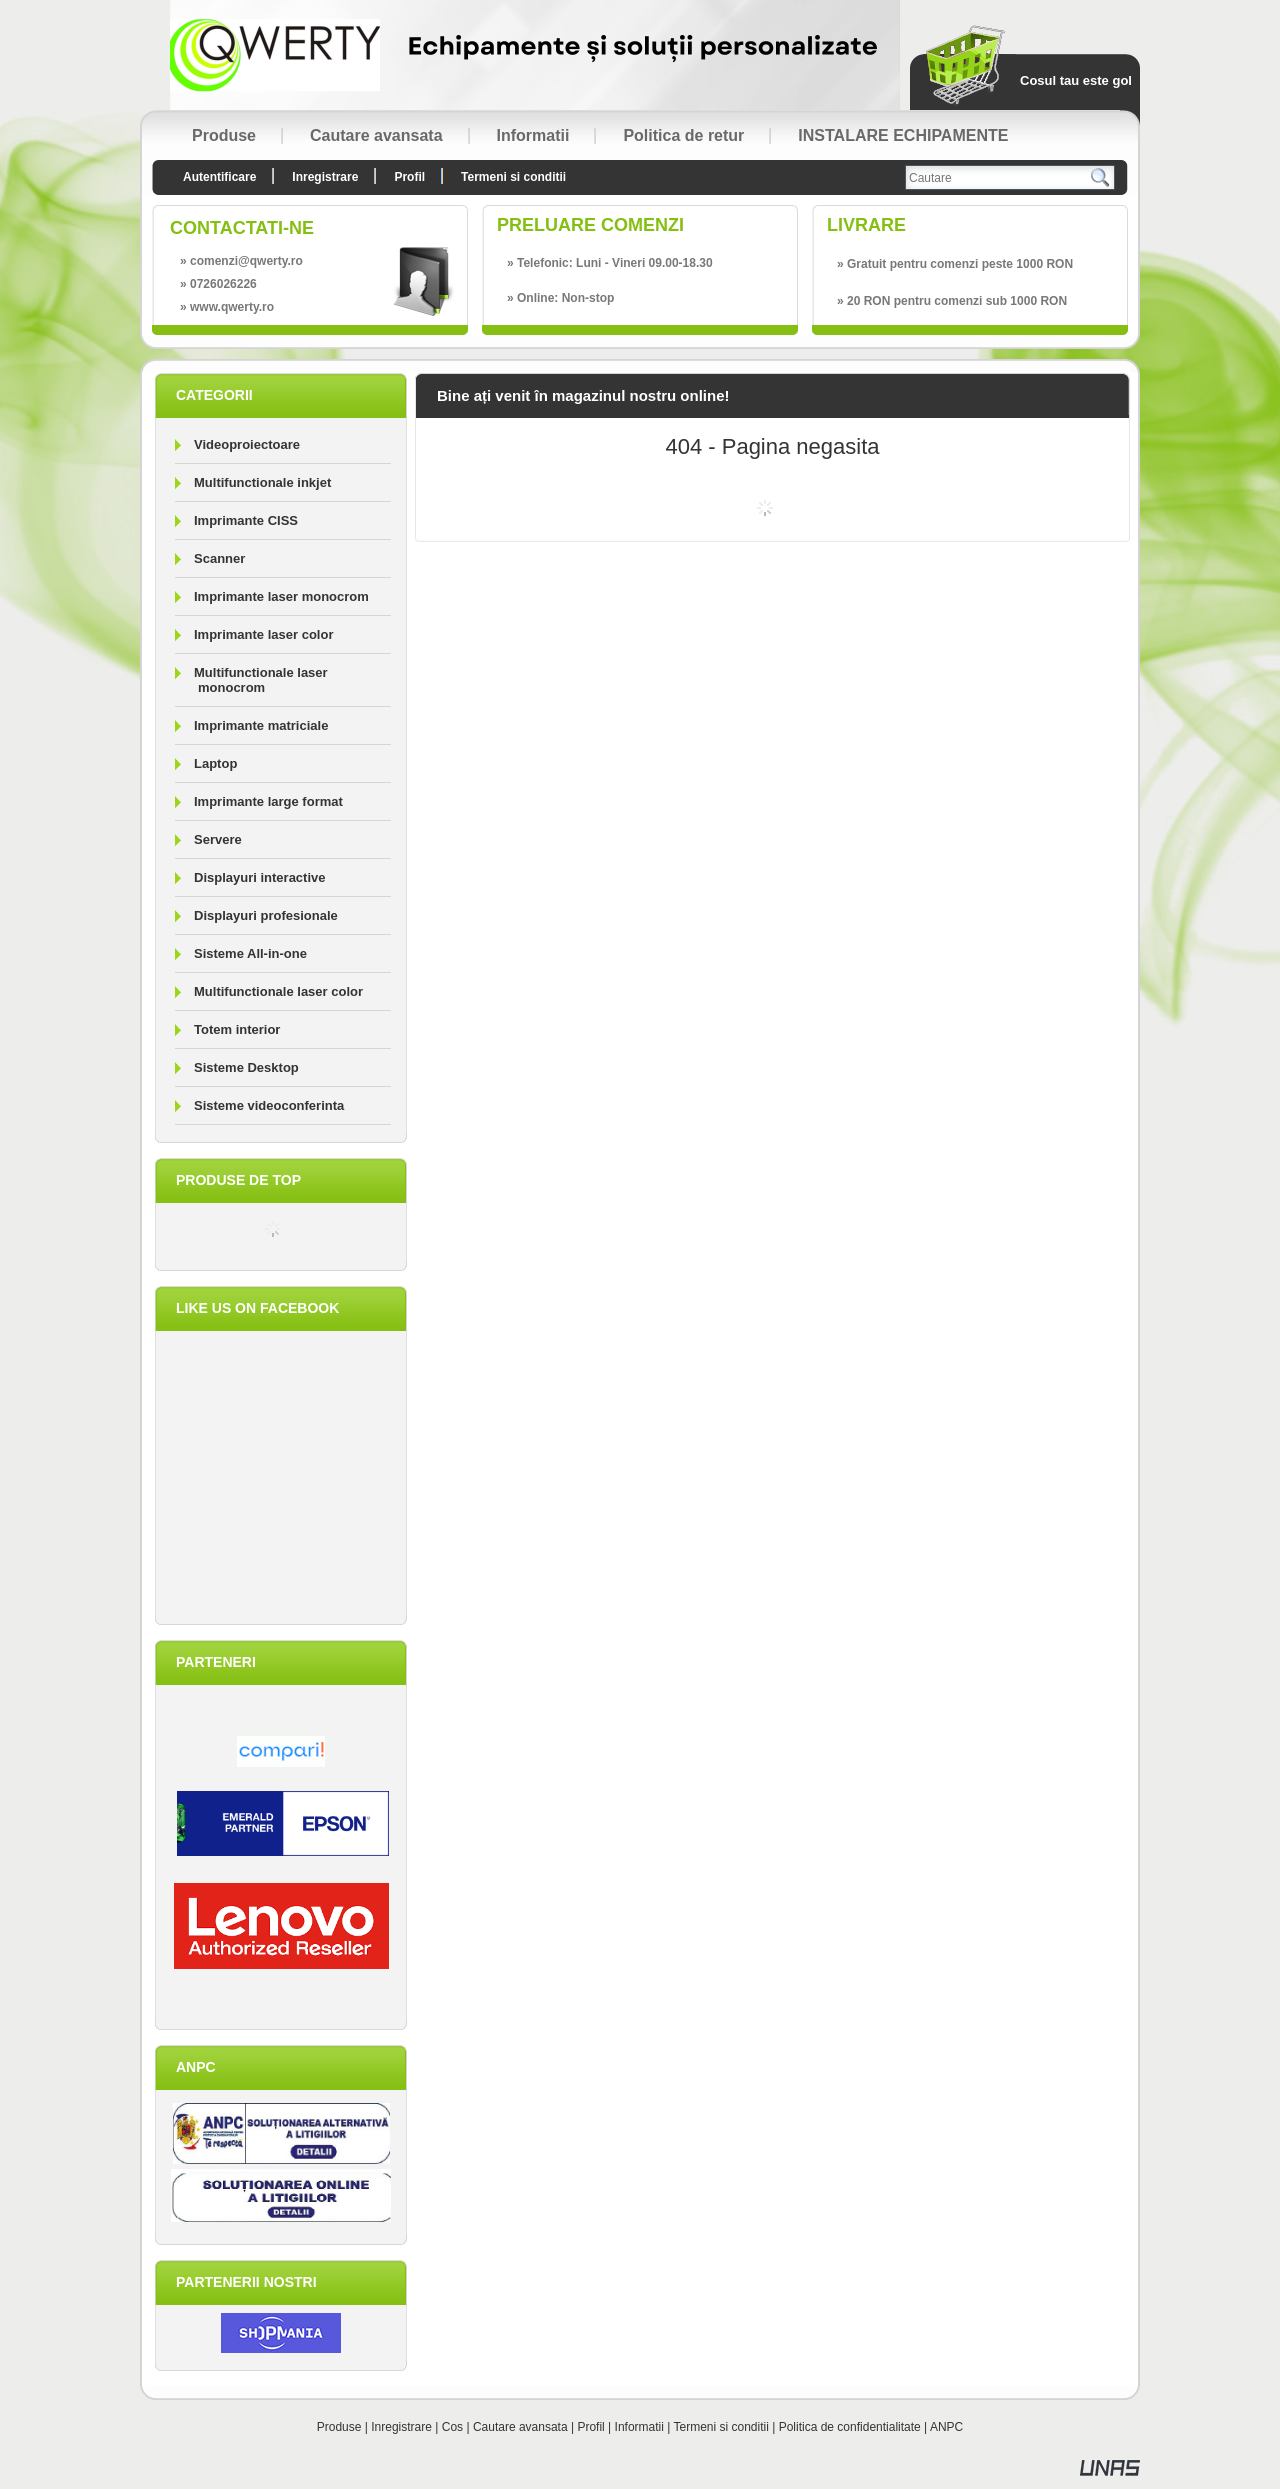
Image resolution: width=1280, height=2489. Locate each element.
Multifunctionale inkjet (262, 482)
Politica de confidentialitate (850, 2427)
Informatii (639, 2427)
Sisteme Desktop (246, 1067)
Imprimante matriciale (261, 725)
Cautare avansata (520, 2427)
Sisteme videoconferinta (269, 1105)
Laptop (215, 763)
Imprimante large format (268, 801)
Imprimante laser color (263, 634)
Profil (590, 2427)
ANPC (946, 2427)
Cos (452, 2427)
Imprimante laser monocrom (281, 596)
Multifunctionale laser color (278, 991)
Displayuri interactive (260, 877)
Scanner (219, 558)
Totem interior (237, 1029)
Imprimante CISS (246, 520)
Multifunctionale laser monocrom (261, 680)
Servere (218, 839)
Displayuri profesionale (266, 915)
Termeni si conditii (721, 2427)
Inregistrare (401, 2427)
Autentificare (219, 177)
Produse (339, 2427)
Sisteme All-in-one (250, 953)
